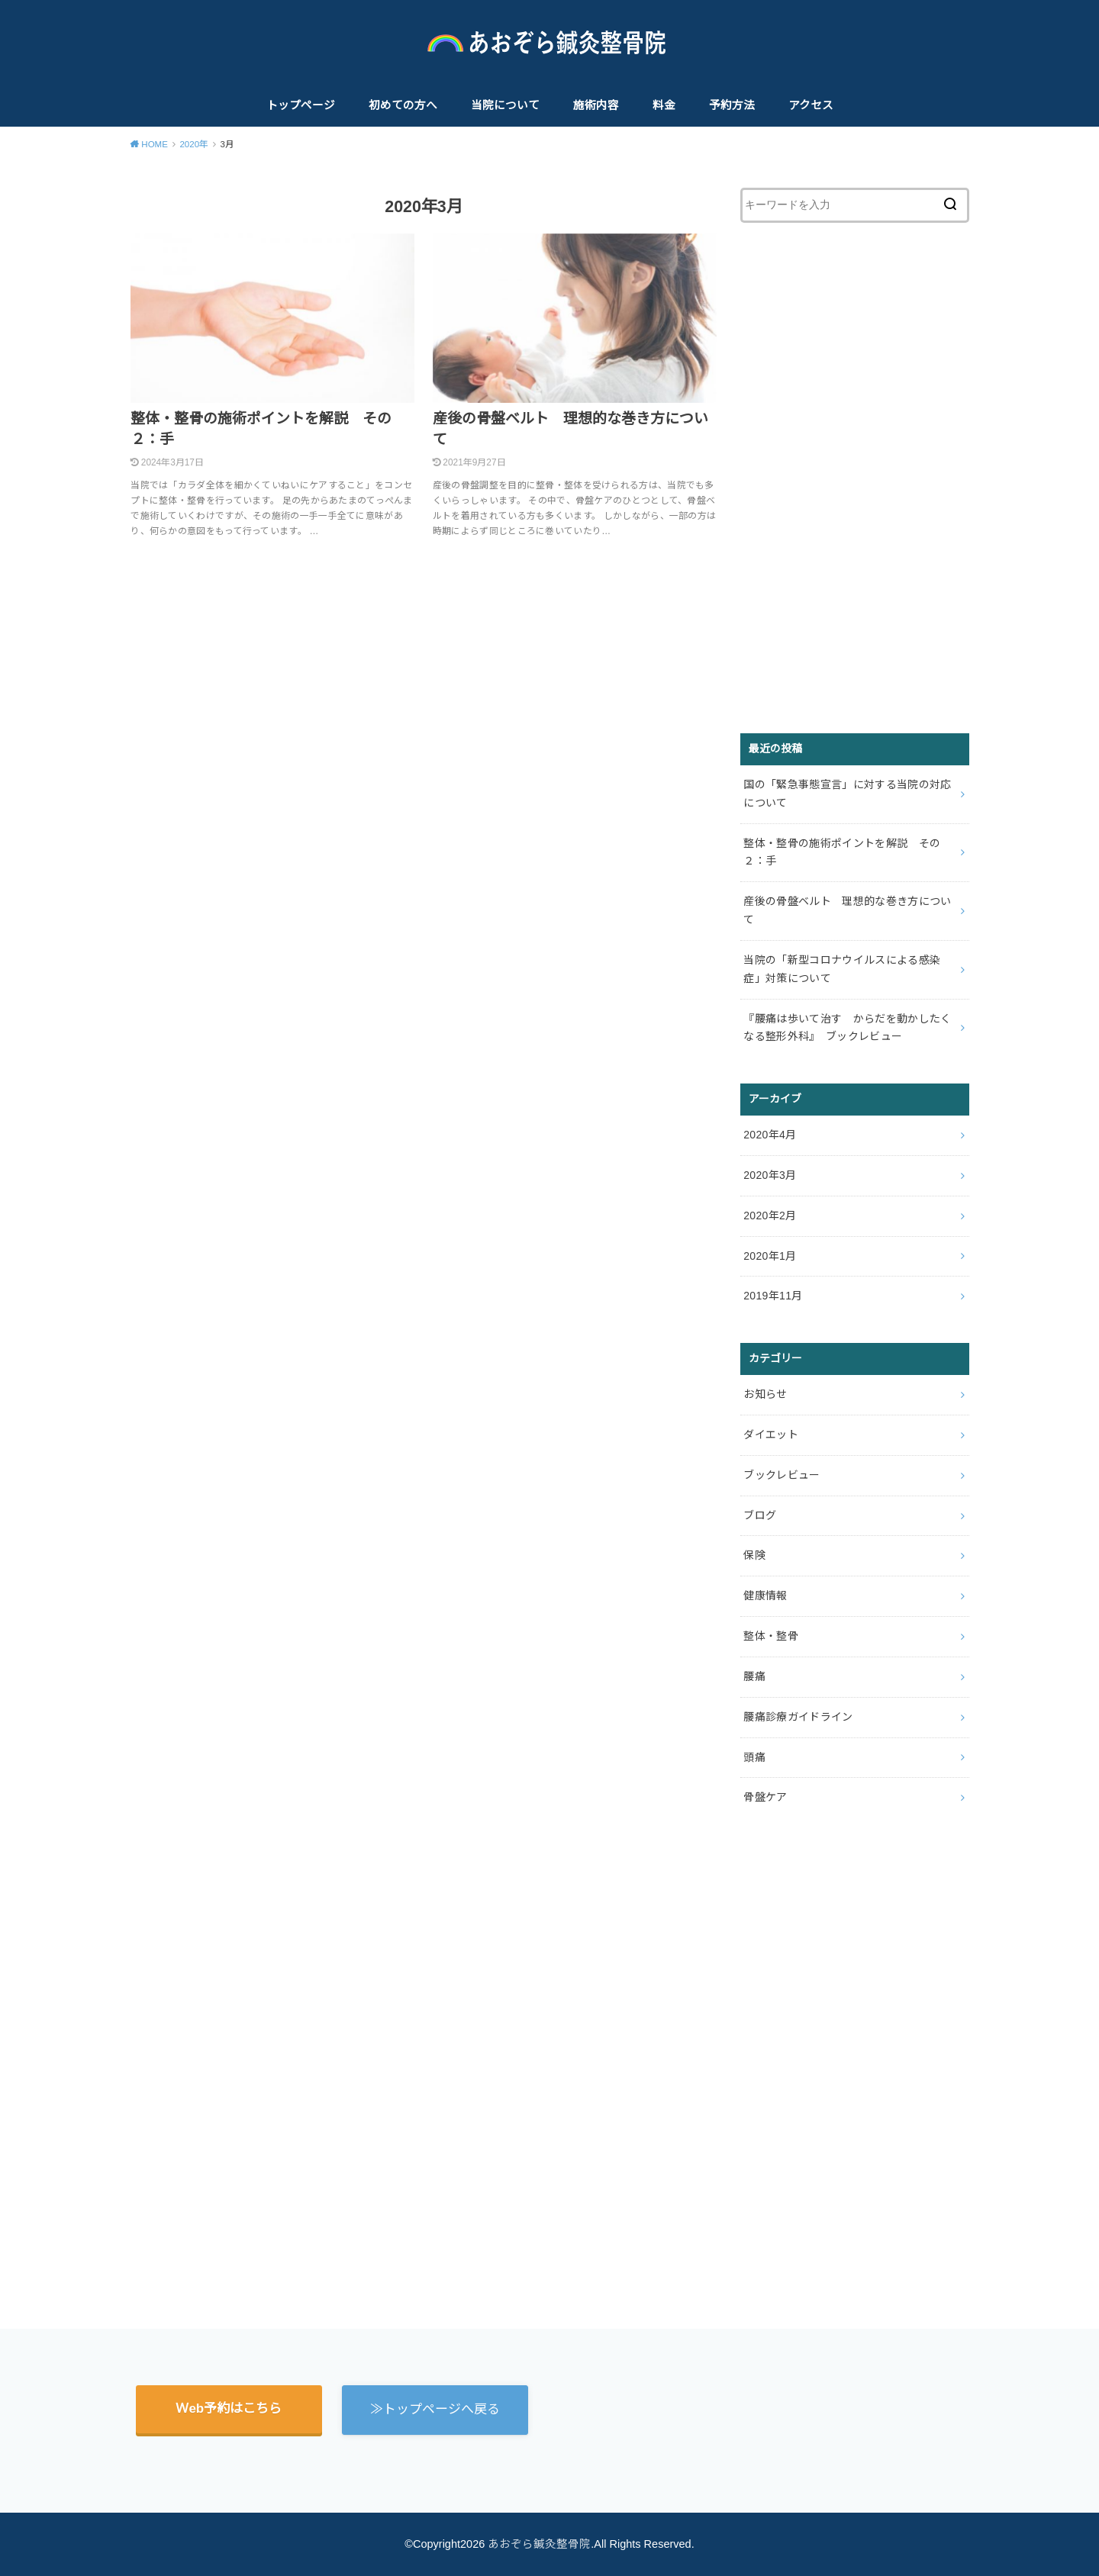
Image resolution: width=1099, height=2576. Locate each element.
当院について (505, 105)
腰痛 (754, 1676)
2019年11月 (773, 1296)
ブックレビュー (781, 1475)
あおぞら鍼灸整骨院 (539, 2544)
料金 (664, 105)
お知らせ (765, 1394)
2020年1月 (769, 1256)
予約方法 (732, 105)
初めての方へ (403, 105)
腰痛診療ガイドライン (798, 1717)
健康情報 (765, 1595)
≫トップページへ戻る (435, 2409)
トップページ (300, 105)
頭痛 (754, 1757)
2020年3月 (769, 1175)
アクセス (810, 105)
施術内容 (596, 105)
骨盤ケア (765, 1797)
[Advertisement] (854, 478)
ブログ (759, 1515)
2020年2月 (769, 1215)
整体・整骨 (770, 1636)
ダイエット (770, 1434)
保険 (754, 1555)
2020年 (193, 144)
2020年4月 (769, 1135)
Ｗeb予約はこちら (229, 2408)
